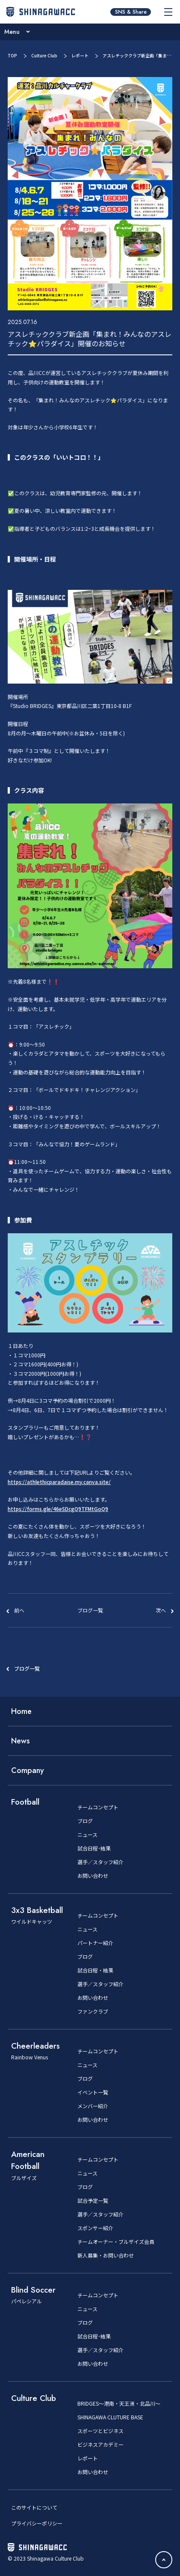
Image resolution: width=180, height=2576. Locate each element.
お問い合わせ (92, 1875)
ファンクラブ (92, 2011)
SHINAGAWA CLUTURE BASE (110, 2417)
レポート (80, 55)
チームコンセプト (97, 1807)
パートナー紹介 (95, 1942)
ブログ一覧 (27, 1668)
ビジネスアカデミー (100, 2444)
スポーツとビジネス (100, 2430)
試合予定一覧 (92, 2200)
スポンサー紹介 (95, 2228)
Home (21, 1711)
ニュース (87, 1834)
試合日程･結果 (94, 1848)
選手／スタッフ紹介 (100, 1862)
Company (27, 1770)
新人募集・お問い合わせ (105, 2255)
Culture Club (44, 55)
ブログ (85, 1820)
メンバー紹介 (92, 2106)
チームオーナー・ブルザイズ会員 (115, 2241)
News (20, 1740)
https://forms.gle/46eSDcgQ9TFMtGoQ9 (58, 1508)
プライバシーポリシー (36, 2523)
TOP (12, 55)
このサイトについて (34, 2507)
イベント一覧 (92, 2092)
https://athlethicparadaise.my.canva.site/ (59, 1481)
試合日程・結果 (95, 1970)
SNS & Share (131, 12)
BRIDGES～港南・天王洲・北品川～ (118, 2403)
